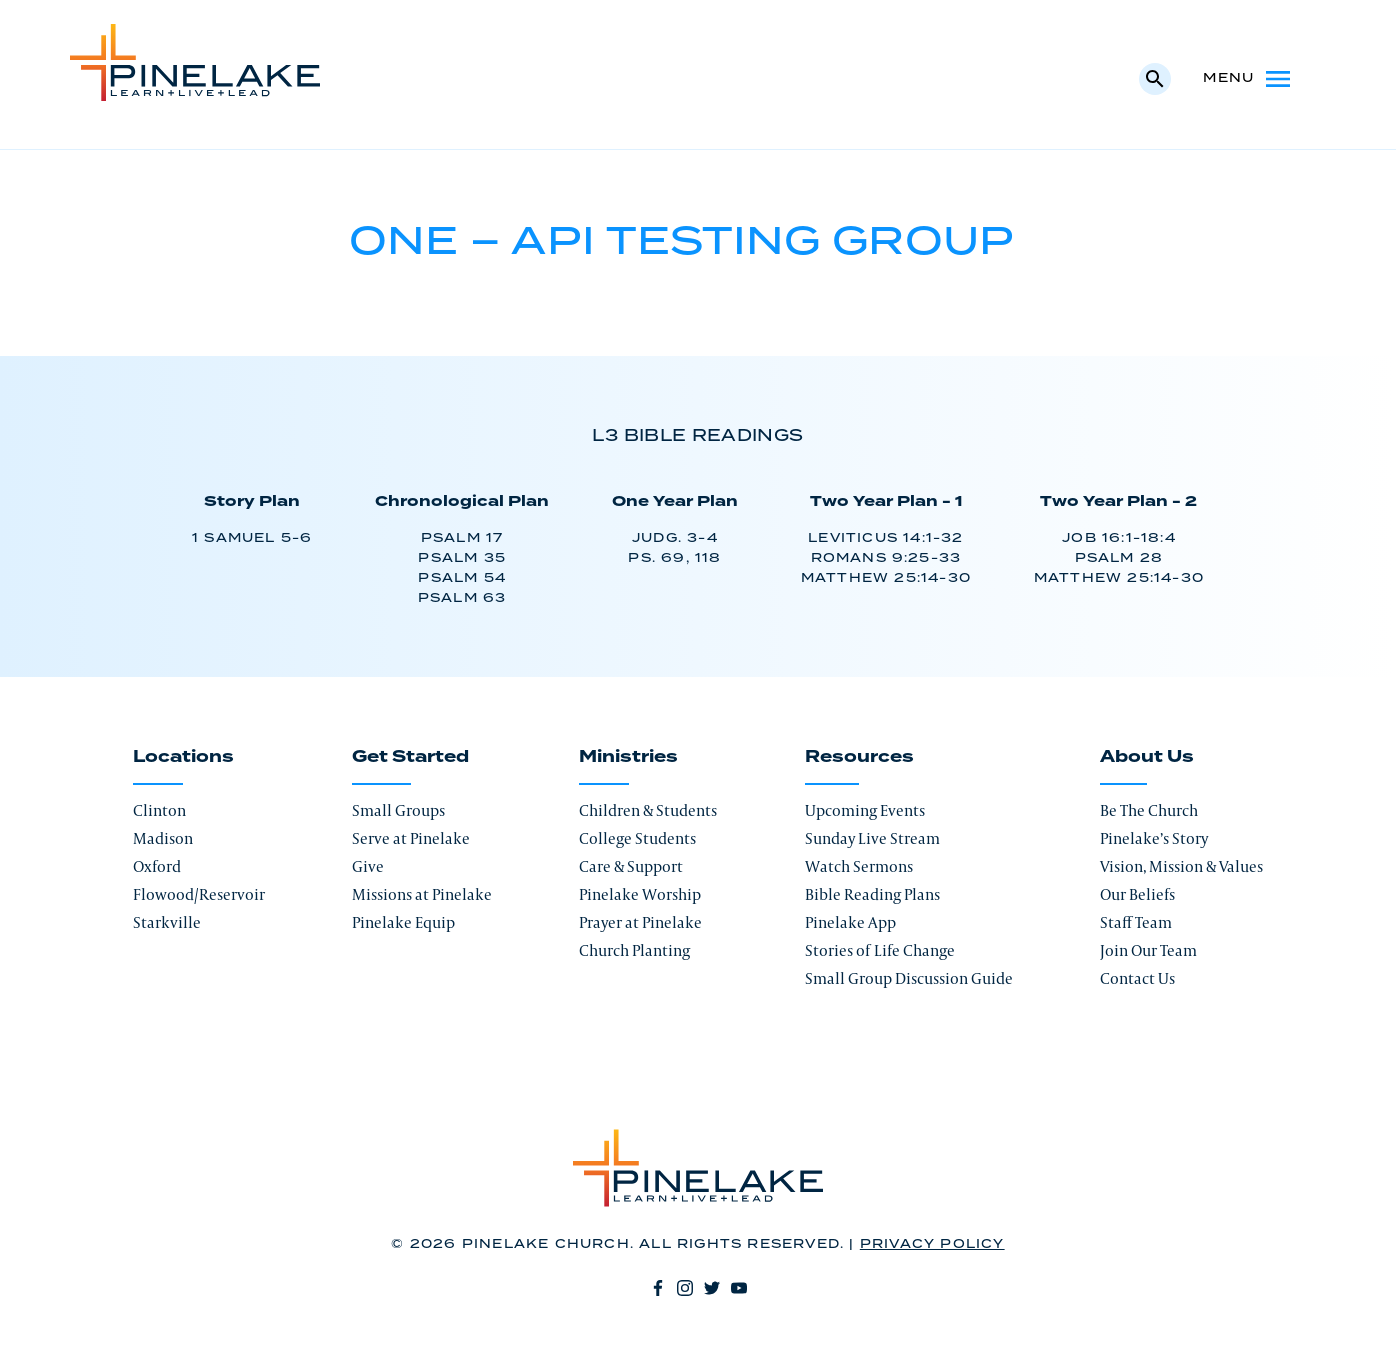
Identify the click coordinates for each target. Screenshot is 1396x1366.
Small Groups (398, 810)
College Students (637, 838)
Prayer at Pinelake (640, 922)
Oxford (157, 866)
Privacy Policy (932, 1244)
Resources (859, 757)
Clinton (159, 810)
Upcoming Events (865, 810)
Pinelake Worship (640, 894)
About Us (1147, 757)
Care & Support (631, 866)
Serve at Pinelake (411, 838)
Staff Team (1136, 922)
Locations (183, 757)
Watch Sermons (859, 866)
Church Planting (634, 950)
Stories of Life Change (880, 950)
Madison (163, 838)
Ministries (628, 757)
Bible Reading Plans (872, 894)
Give (368, 866)
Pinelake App (850, 922)
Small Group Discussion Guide (909, 978)
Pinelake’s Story (1154, 838)
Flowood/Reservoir (199, 894)
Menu (1248, 79)
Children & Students (648, 810)
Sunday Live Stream (872, 838)
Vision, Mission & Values (1181, 866)
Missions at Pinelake (422, 894)
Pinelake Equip (403, 922)
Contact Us (1137, 978)
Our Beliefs (1137, 894)
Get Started (410, 757)
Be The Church (1149, 810)
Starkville (167, 922)
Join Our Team (1148, 950)
